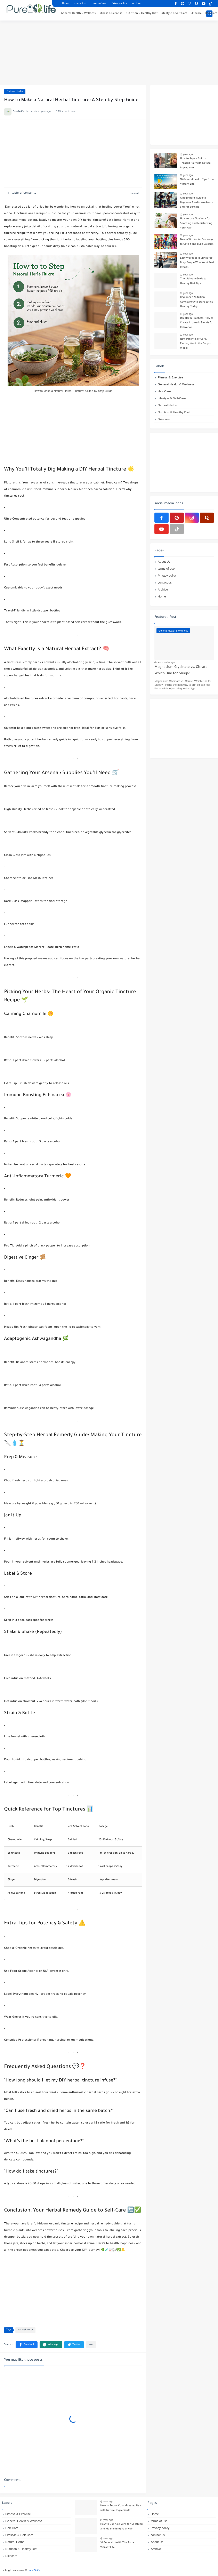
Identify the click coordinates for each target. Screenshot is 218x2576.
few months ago (166, 662)
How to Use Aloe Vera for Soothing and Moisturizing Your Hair (196, 223)
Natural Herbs (15, 91)
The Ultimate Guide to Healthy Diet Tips (193, 281)
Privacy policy (119, 3)
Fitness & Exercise (110, 13)
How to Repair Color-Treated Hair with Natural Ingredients (195, 163)
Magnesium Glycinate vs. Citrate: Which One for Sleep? (181, 670)
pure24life (34, 2570)
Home (65, 3)
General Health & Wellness (78, 13)
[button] (27, 2344)
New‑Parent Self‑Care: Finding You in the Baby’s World (195, 344)
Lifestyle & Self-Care (174, 13)
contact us (80, 3)
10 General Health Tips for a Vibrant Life (197, 182)
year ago (188, 154)
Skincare (196, 13)
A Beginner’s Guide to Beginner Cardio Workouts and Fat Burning (196, 203)
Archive (136, 3)
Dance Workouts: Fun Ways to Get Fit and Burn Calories (196, 242)
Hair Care (211, 13)
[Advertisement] (109, 53)
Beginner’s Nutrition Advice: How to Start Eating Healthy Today (196, 302)
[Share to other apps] (91, 2344)
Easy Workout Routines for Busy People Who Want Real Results (197, 263)
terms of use (99, 3)
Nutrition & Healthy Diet (142, 13)
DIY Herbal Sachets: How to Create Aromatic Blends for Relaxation (197, 323)
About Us (164, 561)
